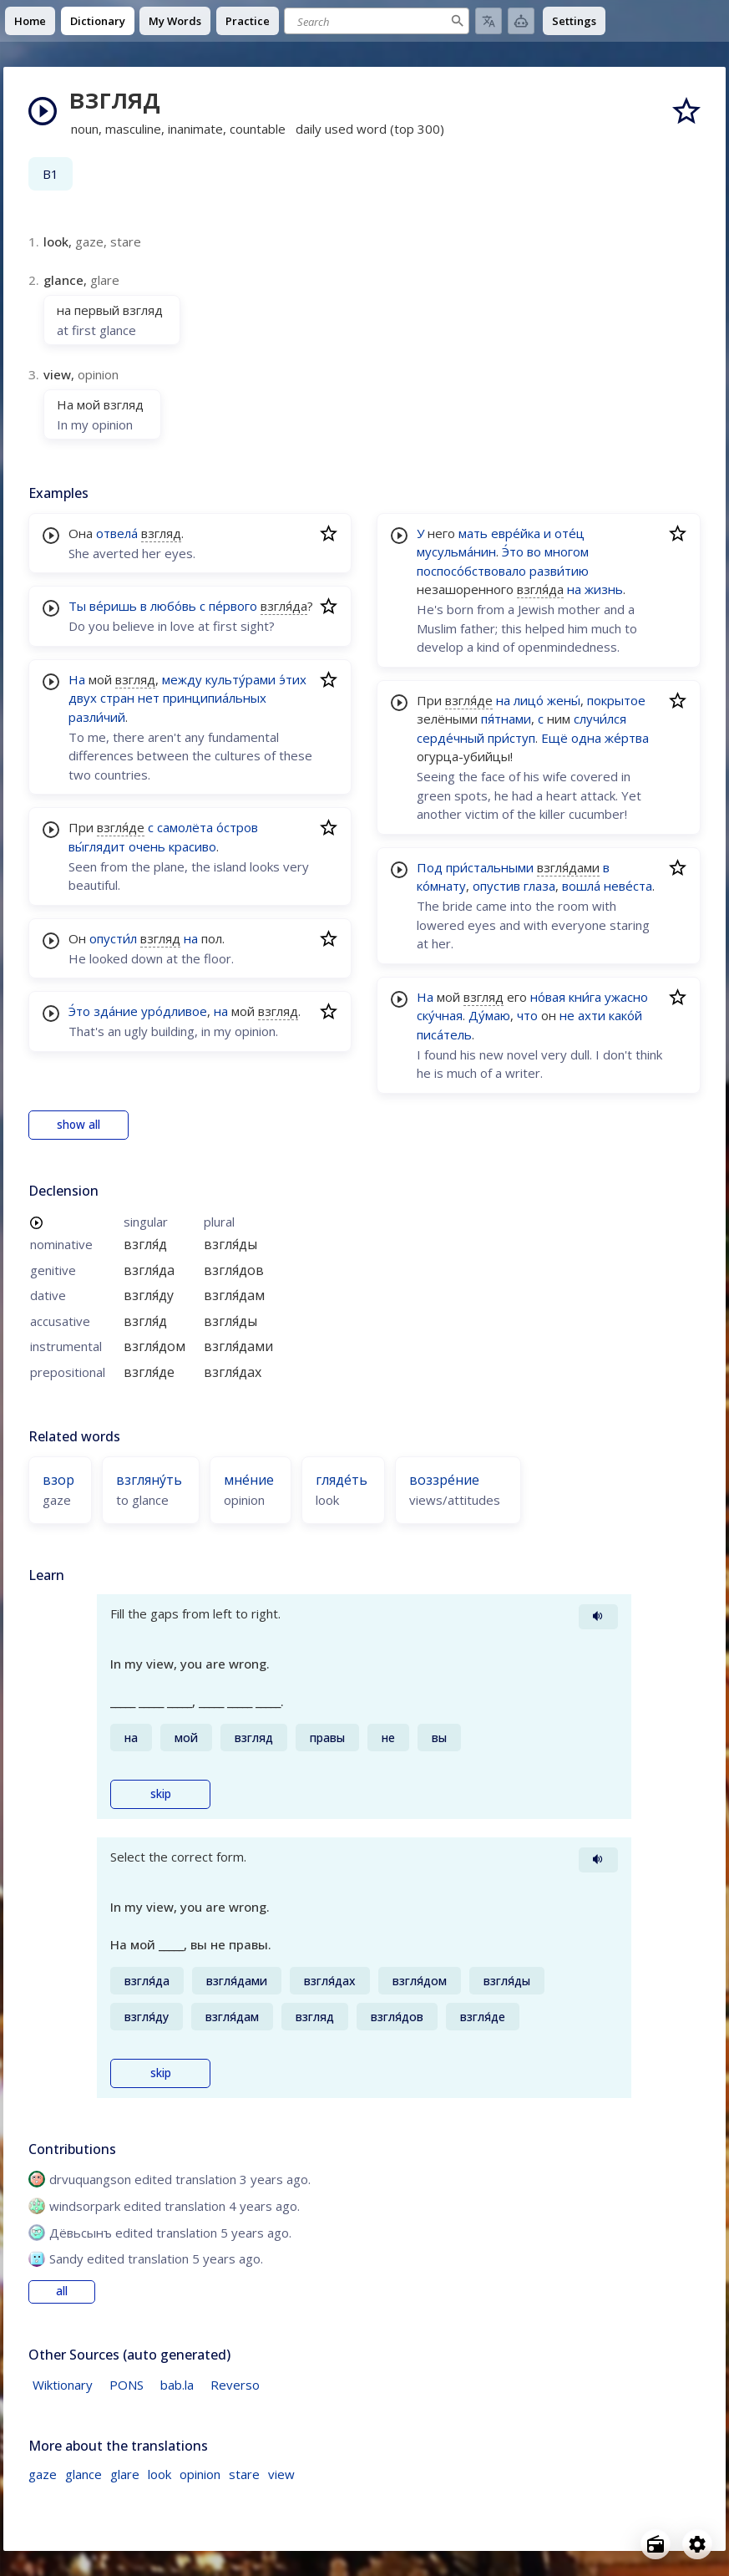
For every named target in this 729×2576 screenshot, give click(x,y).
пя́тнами (506, 718)
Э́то (79, 1011)
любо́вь (173, 605)
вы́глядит (96, 846)
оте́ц (569, 533)
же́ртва (627, 737)
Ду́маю (489, 1015)
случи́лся (600, 718)
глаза (539, 885)
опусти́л (113, 938)
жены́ (563, 700)
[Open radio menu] (655, 2544)
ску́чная (440, 1015)
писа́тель (444, 1034)
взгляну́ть (149, 1480)
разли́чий (96, 717)
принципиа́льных (214, 697)
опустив (496, 885)
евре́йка (515, 533)
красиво (192, 846)
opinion (200, 2474)
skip (160, 1793)
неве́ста (628, 885)
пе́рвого (233, 605)
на (191, 938)
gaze (42, 2474)
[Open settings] (697, 2544)
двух (82, 697)
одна (586, 737)
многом (566, 551)
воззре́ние (444, 1480)
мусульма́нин (456, 551)
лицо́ (529, 700)
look (159, 2474)
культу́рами (240, 679)
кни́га (585, 996)
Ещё (554, 737)
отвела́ (117, 533)
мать (473, 533)
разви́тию (559, 570)
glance (83, 2474)
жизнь (604, 589)
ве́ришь (113, 605)
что (527, 1015)
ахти (591, 1015)
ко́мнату (441, 885)
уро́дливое (174, 1011)
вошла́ (581, 885)
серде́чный (450, 737)
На (76, 679)
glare (124, 2474)
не (567, 1015)
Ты (77, 605)
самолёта (185, 827)
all (62, 2291)
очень (147, 846)
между (182, 679)
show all (78, 1124)
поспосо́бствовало (471, 570)
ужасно (626, 996)
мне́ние (249, 1480)
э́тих (292, 679)
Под (430, 867)
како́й (625, 1015)
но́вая (547, 996)
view (281, 2474)
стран (117, 697)
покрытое (616, 700)
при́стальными (490, 867)
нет (148, 697)
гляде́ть (341, 1480)
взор (58, 1480)
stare (244, 2474)
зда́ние (116, 1011)
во (534, 551)
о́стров (237, 827)
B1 (50, 173)
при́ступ (511, 737)
